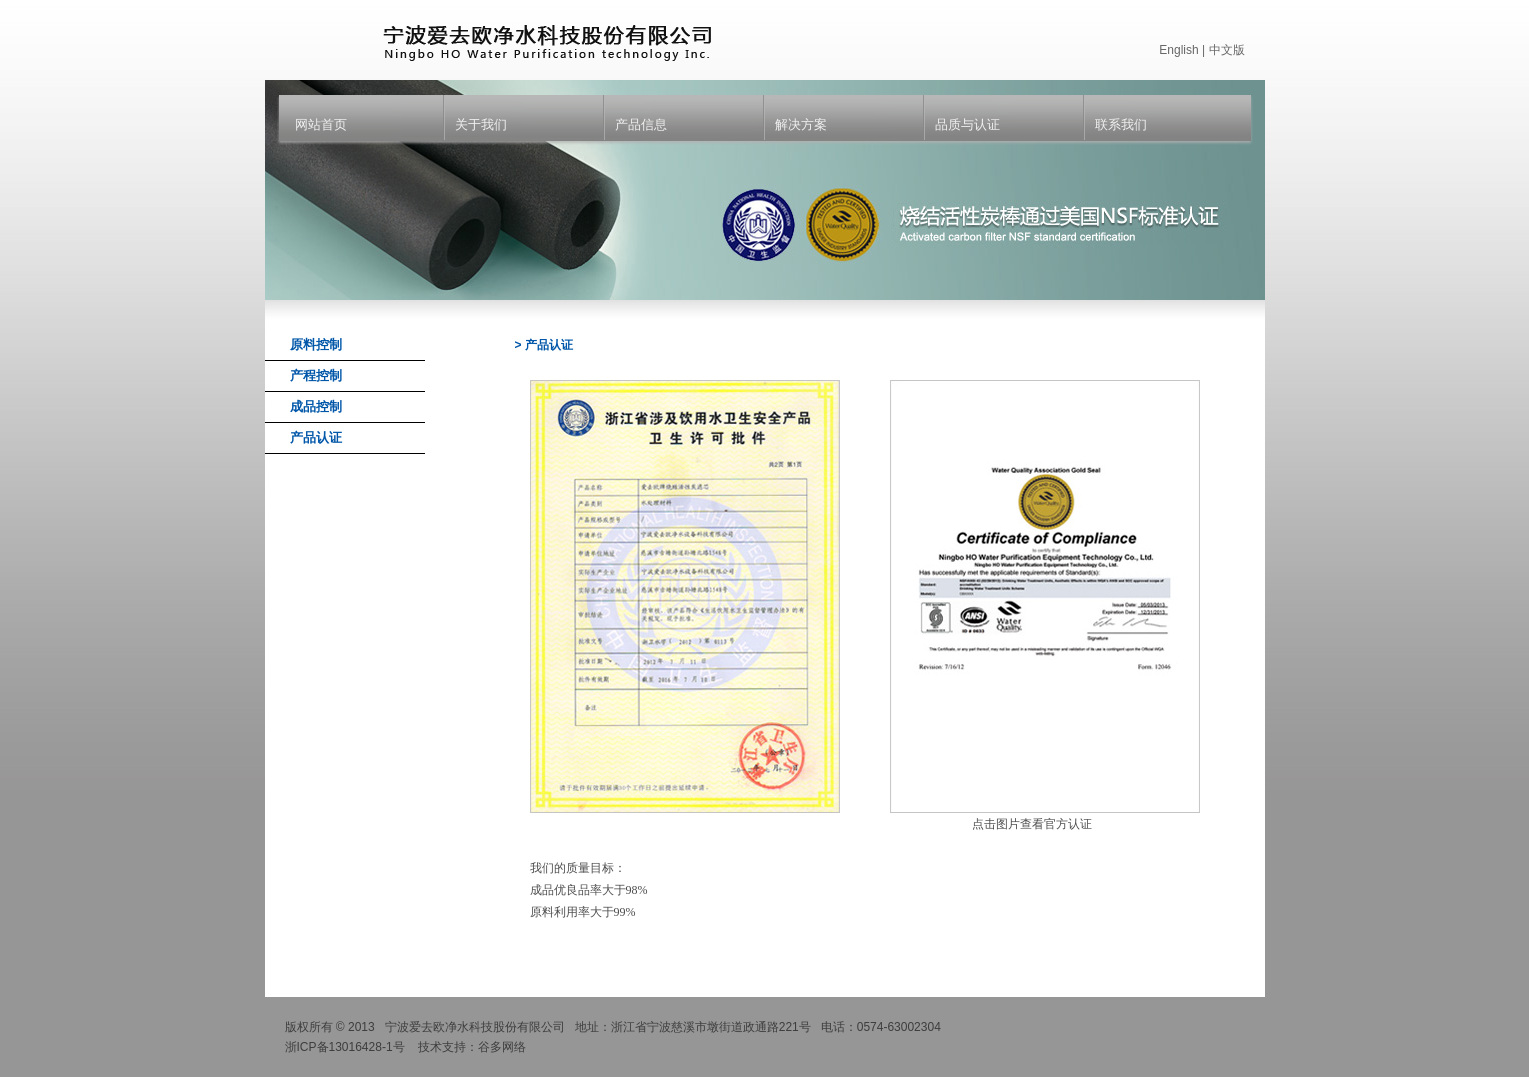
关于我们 (481, 124)
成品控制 (316, 406)
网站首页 (321, 124)
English (1178, 50)
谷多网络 (502, 1047)
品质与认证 (967, 124)
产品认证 (316, 437)
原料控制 (316, 344)
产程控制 (316, 375)
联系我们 (1121, 124)
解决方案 (801, 124)
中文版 (1227, 50)
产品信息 (641, 124)
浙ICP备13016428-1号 (345, 1047)
